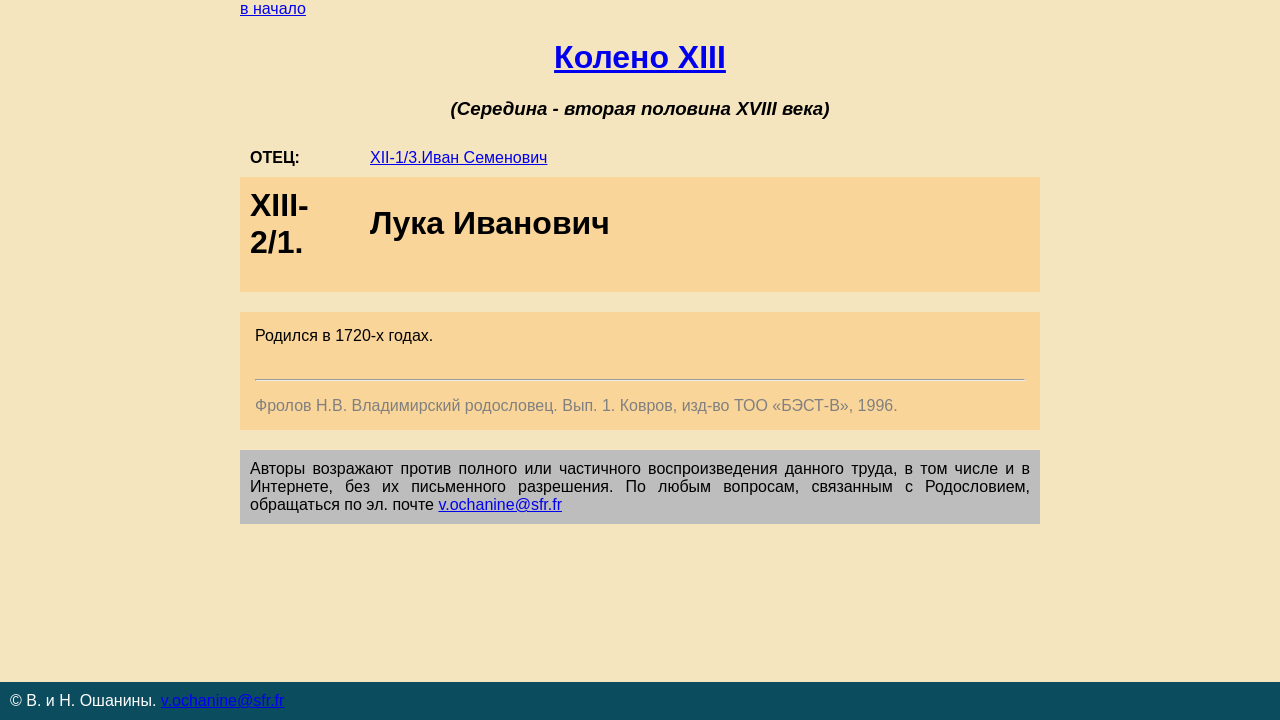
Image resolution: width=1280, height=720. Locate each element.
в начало (273, 8)
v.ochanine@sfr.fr (500, 504)
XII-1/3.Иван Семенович (458, 157)
